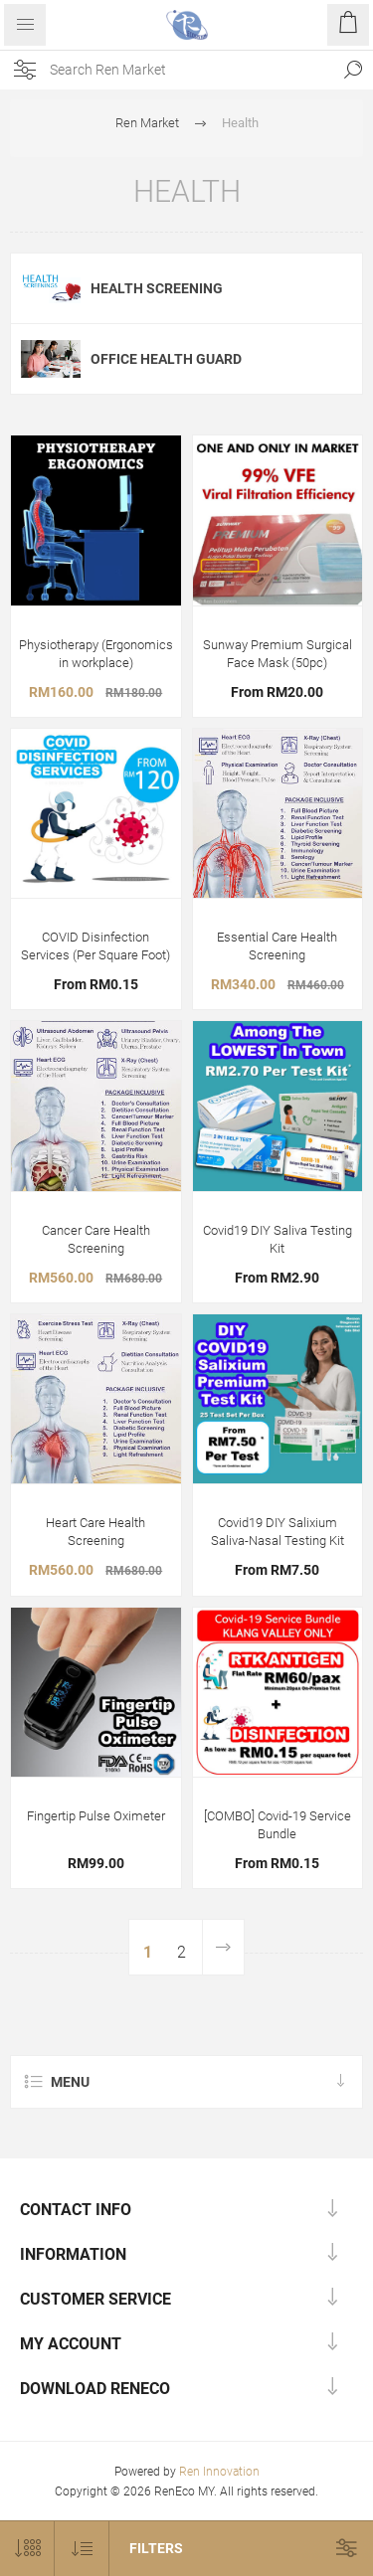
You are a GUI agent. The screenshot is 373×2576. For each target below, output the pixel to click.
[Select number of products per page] (27, 2548)
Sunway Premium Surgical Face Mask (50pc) (277, 653)
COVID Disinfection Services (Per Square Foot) (95, 946)
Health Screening (157, 288)
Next (223, 1947)
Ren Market (147, 122)
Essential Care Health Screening (277, 946)
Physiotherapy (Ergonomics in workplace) (96, 653)
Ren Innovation (219, 2472)
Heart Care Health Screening (95, 1531)
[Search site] (191, 69)
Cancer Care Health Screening (96, 1239)
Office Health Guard (166, 359)
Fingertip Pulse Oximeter (96, 1815)
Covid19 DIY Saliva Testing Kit (277, 1239)
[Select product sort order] (82, 2548)
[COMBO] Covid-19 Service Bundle (277, 1824)
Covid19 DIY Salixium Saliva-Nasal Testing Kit (277, 1531)
